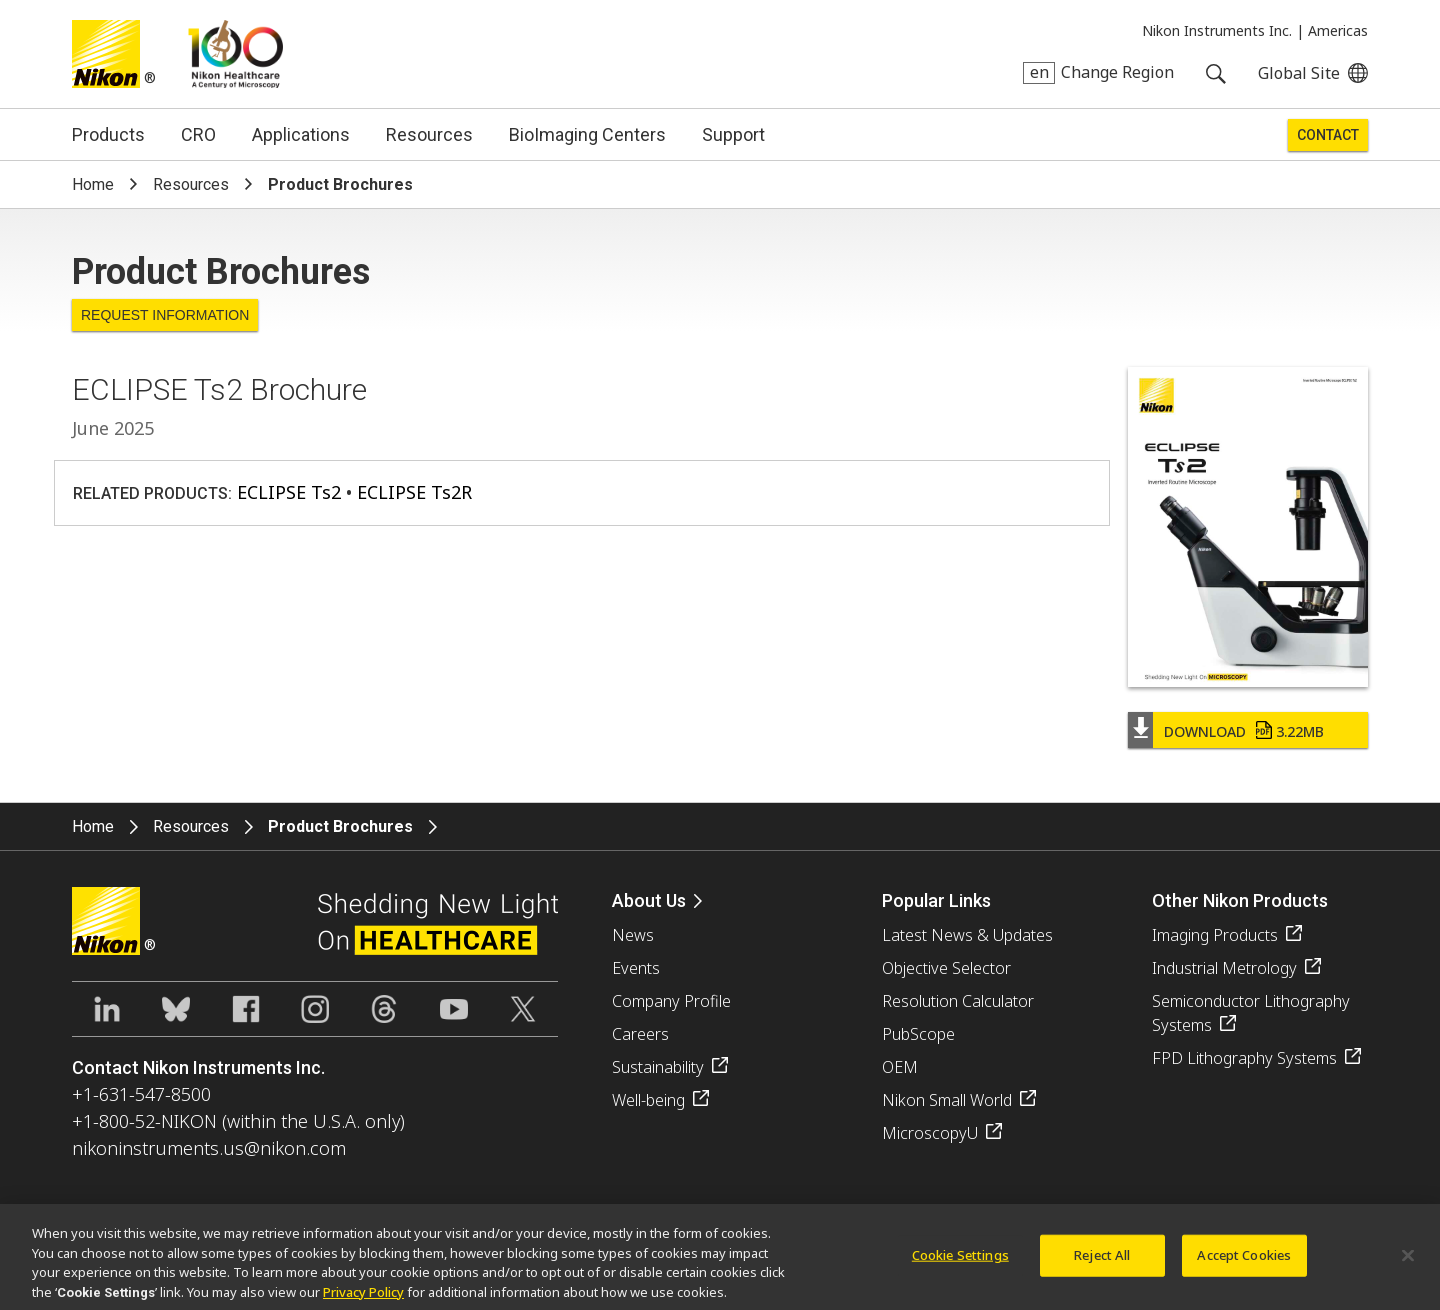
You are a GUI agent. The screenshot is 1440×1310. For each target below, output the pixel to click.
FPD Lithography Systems (1244, 1058)
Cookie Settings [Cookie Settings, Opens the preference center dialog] (960, 1263)
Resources (429, 134)
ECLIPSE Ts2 (289, 492)
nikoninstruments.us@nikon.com (209, 1148)
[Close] (1408, 1264)
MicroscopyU (930, 1133)
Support (733, 134)
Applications (301, 134)
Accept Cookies (1244, 1263)
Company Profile (671, 1001)
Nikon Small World (947, 1100)
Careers (640, 1034)
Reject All (1102, 1263)
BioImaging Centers (587, 134)
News (633, 935)
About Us (649, 900)
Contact (1328, 135)
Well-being (648, 1100)
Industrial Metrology (1224, 968)
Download (1244, 731)
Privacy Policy (363, 1300)
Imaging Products (1215, 935)
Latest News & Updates (967, 935)
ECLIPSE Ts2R (414, 492)
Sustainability (658, 1067)
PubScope (918, 1034)
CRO (198, 134)
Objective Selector (946, 968)
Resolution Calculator (958, 1001)
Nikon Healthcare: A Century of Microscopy (235, 54)
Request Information (165, 315)
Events (636, 968)
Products (108, 134)
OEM (900, 1067)
